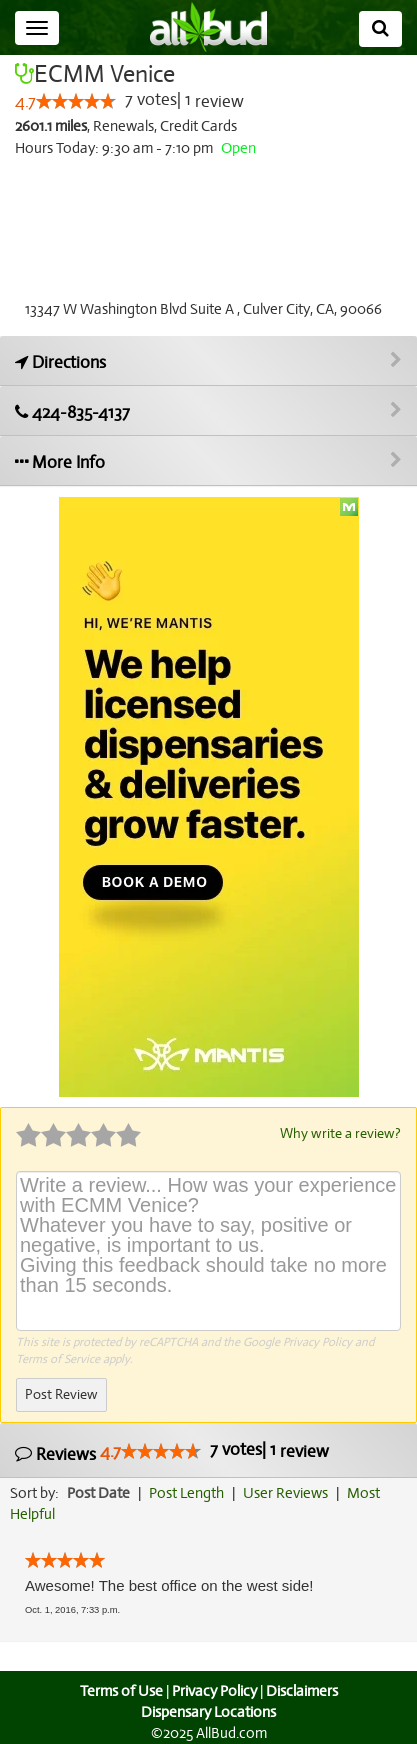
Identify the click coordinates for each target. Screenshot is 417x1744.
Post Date (99, 1492)
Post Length (189, 1492)
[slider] (76, 102)
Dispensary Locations (209, 1711)
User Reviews (290, 1492)
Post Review (61, 1393)
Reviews (169, 1451)
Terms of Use (118, 1690)
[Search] (380, 29)
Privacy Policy (317, 1341)
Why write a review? (339, 1133)
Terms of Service (57, 1358)
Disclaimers (303, 1690)
